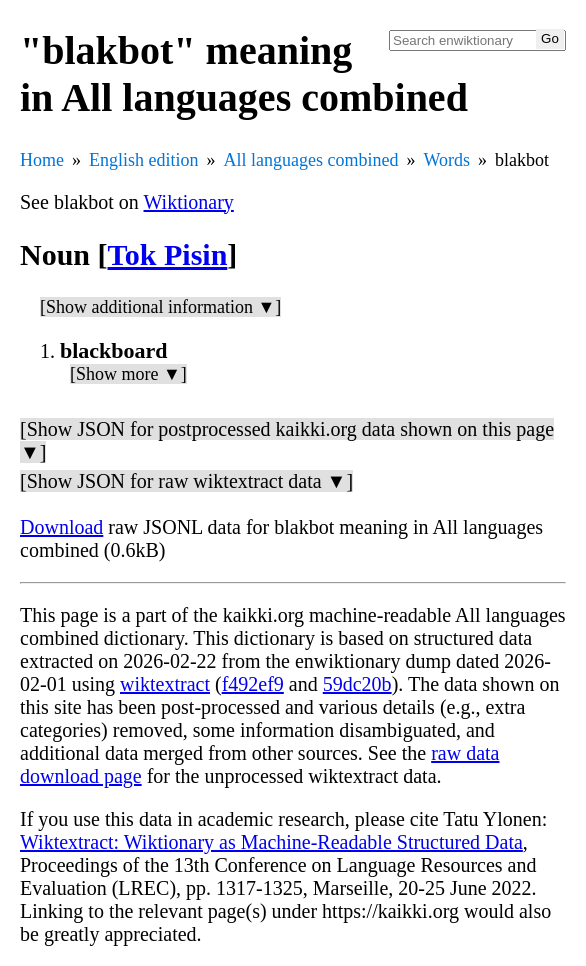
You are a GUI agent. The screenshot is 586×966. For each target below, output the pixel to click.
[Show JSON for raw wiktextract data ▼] (186, 481)
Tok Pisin (168, 254)
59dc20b (357, 684)
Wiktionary (189, 202)
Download (61, 527)
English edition (144, 160)
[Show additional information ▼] (160, 307)
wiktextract (165, 684)
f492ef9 (253, 684)
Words (446, 160)
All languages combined (311, 160)
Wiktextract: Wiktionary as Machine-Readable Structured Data (271, 842)
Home (42, 160)
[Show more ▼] (128, 374)
